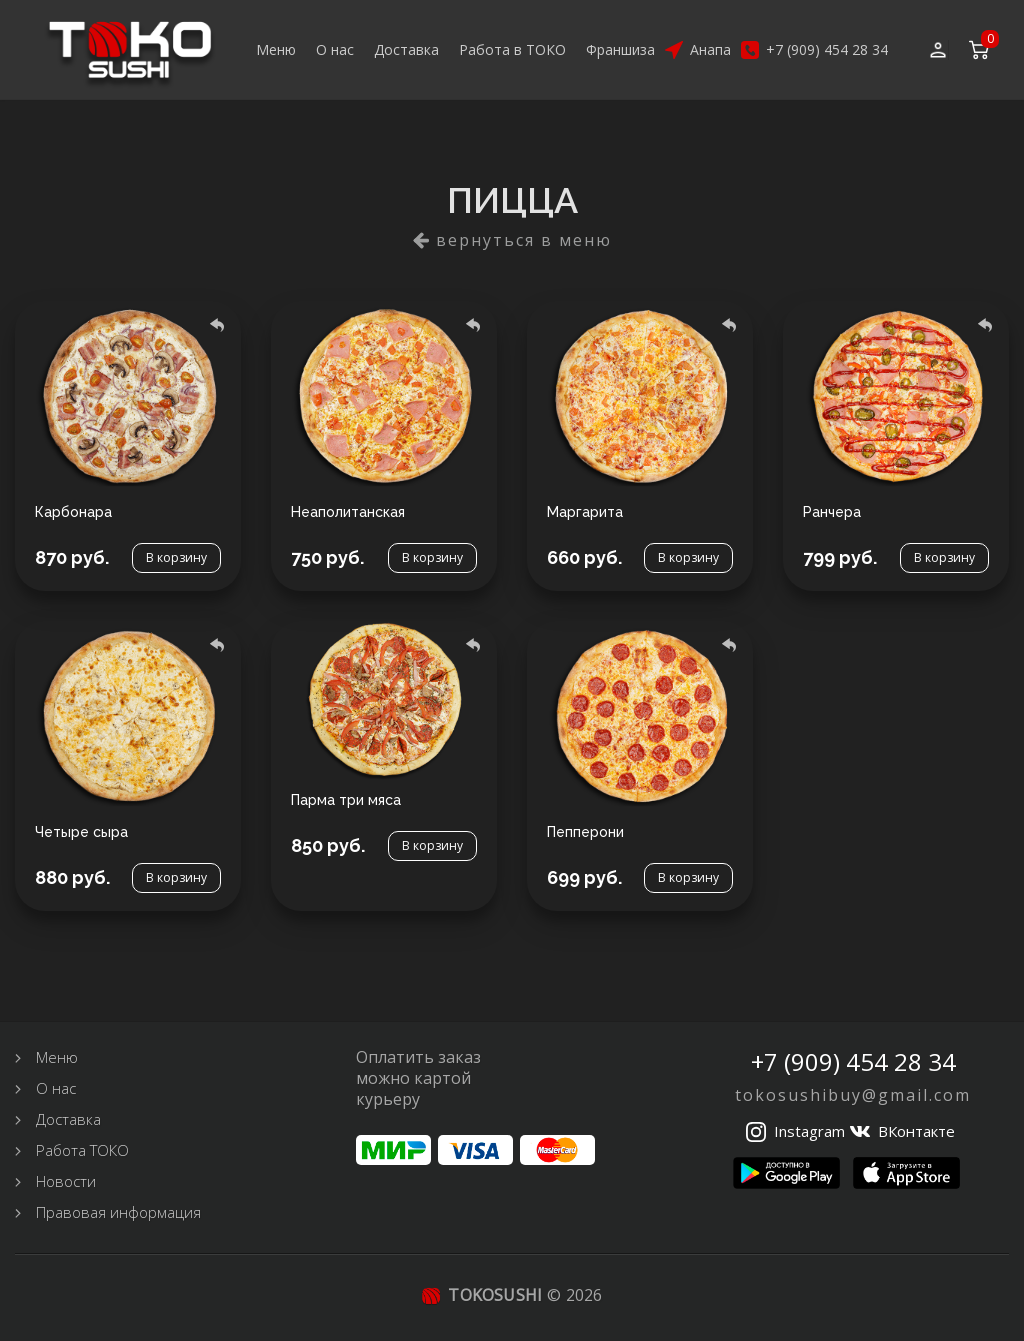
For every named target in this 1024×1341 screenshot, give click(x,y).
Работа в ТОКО (512, 49)
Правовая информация (118, 1212)
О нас (335, 49)
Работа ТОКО (82, 1150)
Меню (276, 49)
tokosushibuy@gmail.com (853, 1095)
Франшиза (620, 49)
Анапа (710, 49)
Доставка (406, 49)
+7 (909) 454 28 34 (827, 49)
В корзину (176, 557)
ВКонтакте (916, 1131)
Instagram (809, 1131)
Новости (66, 1181)
